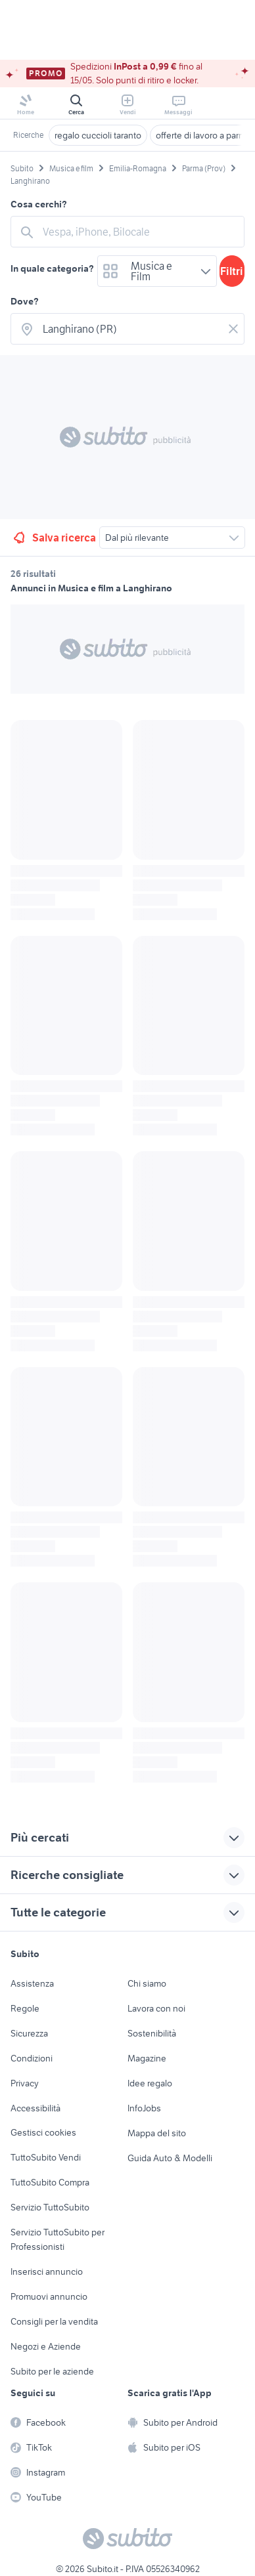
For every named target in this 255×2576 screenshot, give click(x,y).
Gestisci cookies (43, 2132)
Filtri (231, 271)
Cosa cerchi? (39, 204)
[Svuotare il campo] (233, 329)
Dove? (25, 301)
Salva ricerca (53, 537)
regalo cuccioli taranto (98, 135)
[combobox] (139, 232)
